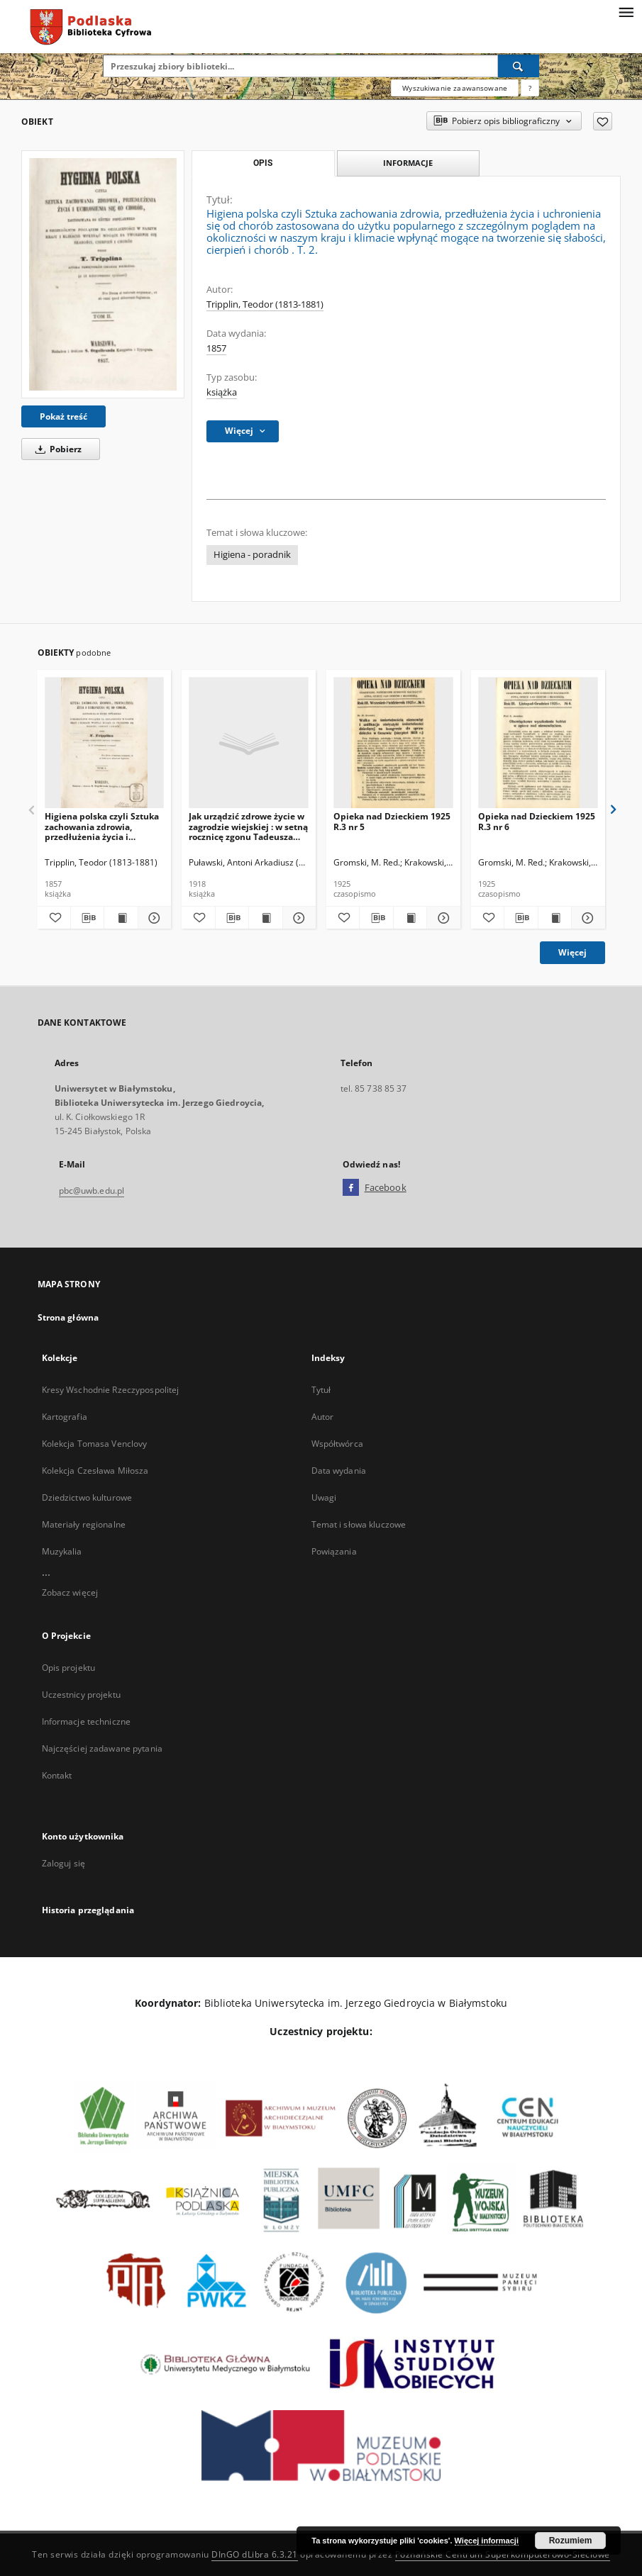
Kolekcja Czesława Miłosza (95, 1471)
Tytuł (321, 1390)
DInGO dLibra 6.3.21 (254, 2554)
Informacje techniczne (86, 1721)
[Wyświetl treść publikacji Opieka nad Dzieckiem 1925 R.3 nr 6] (554, 918)
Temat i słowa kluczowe (358, 1524)
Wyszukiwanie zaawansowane (454, 88)
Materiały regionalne (84, 1524)
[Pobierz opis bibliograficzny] (87, 918)
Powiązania (334, 1551)
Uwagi (324, 1497)
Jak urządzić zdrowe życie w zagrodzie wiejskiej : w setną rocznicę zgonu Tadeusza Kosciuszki (248, 826)
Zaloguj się (64, 1863)
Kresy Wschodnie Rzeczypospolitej (110, 1390)
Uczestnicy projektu (81, 1695)
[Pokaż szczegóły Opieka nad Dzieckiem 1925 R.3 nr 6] (586, 918)
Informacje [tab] (408, 162)
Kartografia (64, 1417)
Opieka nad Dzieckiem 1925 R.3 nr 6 (536, 821)
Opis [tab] (262, 163)
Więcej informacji (487, 2540)
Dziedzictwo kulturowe (87, 1497)
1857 (216, 348)
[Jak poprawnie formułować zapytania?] (530, 87)
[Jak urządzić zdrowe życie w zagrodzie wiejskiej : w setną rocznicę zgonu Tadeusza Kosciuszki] (248, 743)
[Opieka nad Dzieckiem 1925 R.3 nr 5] (393, 743)
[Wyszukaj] (518, 66)
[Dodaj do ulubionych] (602, 121)
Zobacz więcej (70, 1592)
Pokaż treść (63, 416)
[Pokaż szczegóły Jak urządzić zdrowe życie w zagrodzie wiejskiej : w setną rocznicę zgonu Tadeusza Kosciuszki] (297, 918)
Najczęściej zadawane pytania (102, 1748)
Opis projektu (69, 1668)
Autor (322, 1417)
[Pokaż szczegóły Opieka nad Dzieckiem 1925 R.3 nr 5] (441, 918)
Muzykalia (62, 1551)
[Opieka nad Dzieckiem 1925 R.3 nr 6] (538, 743)
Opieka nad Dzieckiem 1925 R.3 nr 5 (391, 821)
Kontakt (57, 1775)
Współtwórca (337, 1444)
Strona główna (68, 1317)
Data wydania (338, 1471)
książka (221, 392)
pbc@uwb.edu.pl (92, 1191)
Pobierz (56, 449)
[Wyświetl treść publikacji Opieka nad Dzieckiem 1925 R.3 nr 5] (410, 918)
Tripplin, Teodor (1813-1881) (264, 304)
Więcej (572, 952)
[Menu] (625, 11)
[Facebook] (351, 1188)
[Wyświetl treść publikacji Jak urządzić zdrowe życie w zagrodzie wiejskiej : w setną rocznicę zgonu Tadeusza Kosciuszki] (265, 918)
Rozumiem (570, 2541)
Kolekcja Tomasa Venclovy (95, 1444)
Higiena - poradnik (252, 555)
